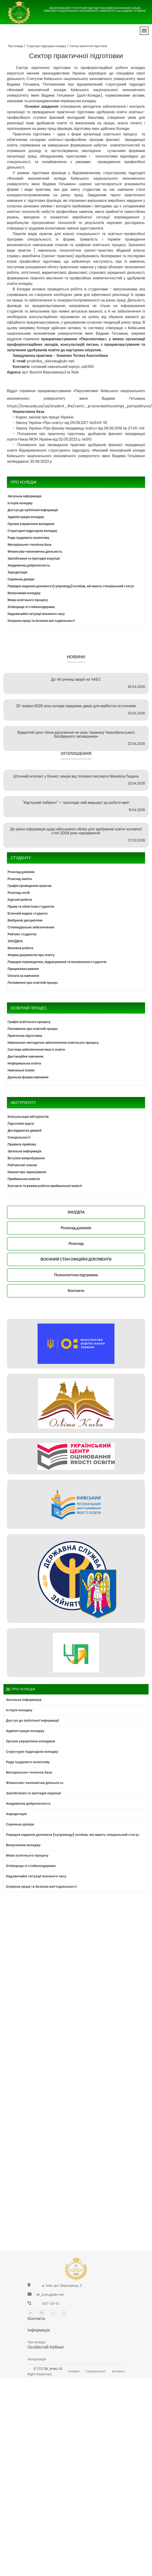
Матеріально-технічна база (29, 544)
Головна (73, 2371)
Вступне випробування (26, 1158)
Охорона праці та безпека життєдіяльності (41, 620)
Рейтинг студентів (22, 934)
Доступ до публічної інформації (33, 510)
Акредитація (17, 572)
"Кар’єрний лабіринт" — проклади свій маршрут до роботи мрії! (76, 802)
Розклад (75, 1243)
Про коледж (15, 46)
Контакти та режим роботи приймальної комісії (45, 1186)
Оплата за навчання (23, 975)
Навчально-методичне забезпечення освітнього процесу (53, 1042)
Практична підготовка (25, 1035)
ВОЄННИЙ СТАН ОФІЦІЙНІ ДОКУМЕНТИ (76, 1259)
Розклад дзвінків (21, 872)
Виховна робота (20, 948)
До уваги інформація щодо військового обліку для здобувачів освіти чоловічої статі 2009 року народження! (76, 831)
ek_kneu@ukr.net (50, 2294)
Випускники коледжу (24, 593)
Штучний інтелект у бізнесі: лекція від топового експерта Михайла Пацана (76, 776)
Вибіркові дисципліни (25, 920)
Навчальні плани (21, 1070)
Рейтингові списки (22, 1165)
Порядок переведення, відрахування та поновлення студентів (57, 962)
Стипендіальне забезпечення (31, 927)
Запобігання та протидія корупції (34, 558)
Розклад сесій (19, 892)
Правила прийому (22, 1144)
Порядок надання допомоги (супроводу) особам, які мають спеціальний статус (71, 586)
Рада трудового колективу (28, 537)
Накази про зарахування (27, 1172)
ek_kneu (51, 2368)
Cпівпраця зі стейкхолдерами (31, 607)
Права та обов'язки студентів (31, 906)
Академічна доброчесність (29, 565)
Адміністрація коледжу (26, 517)
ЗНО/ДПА (15, 941)
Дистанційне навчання (25, 1056)
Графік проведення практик (30, 885)
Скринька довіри (21, 579)
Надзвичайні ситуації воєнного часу (36, 613)
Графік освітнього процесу (29, 1022)
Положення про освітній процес (33, 982)
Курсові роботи (20, 899)
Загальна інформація (24, 496)
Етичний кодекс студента (27, 913)
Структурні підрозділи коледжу (46, 46)
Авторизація (37, 2359)
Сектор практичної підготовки (88, 46)
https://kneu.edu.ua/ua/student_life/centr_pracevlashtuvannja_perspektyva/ (79, 406)
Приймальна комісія (24, 1179)
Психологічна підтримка (76, 1275)
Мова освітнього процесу (28, 600)
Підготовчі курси (21, 1123)
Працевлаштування (23, 968)
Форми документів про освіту (31, 955)
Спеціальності (19, 1137)
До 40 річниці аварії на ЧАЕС (76, 679)
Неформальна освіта (24, 1063)
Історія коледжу (20, 503)
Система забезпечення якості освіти (36, 1049)
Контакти (76, 1290)
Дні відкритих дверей (24, 1130)
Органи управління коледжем (31, 524)
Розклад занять (20, 879)
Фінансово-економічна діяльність (35, 551)
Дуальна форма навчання (28, 1077)
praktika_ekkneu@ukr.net (51, 361)
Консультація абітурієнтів (28, 1116)
